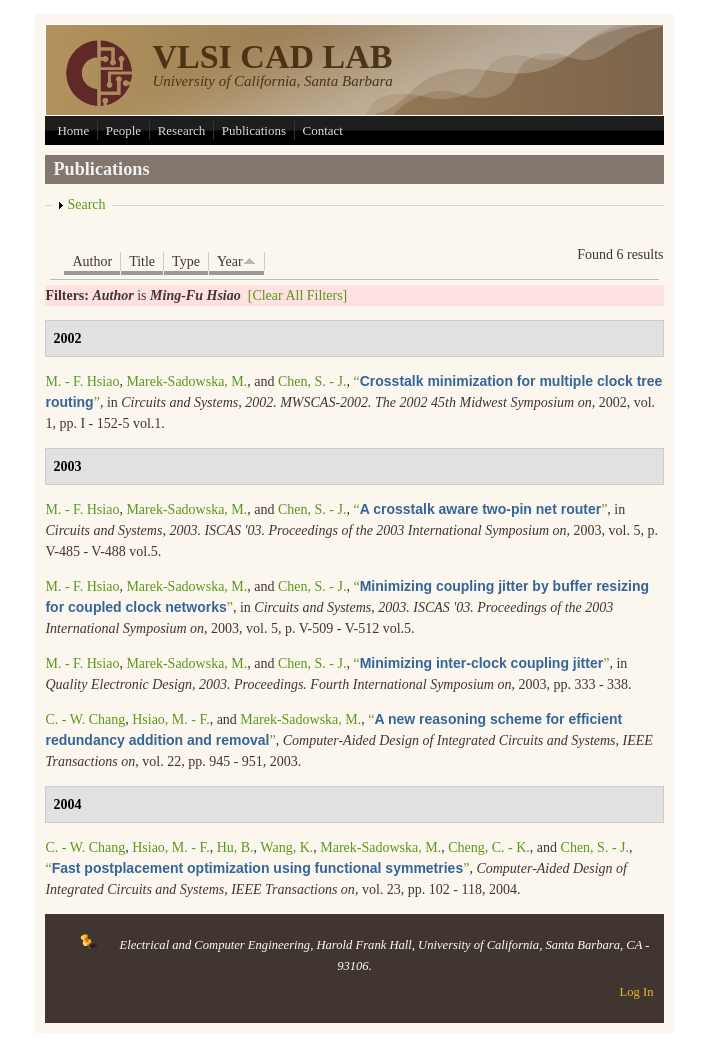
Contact (323, 130)
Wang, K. (286, 847)
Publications (254, 130)
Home (73, 130)
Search (86, 204)
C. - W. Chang (85, 719)
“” (480, 509)
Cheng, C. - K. (489, 847)
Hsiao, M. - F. (170, 719)
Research (182, 130)
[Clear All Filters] (298, 295)
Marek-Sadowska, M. (186, 381)
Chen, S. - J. (312, 381)
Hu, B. (235, 847)
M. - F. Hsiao (82, 381)
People (123, 130)
